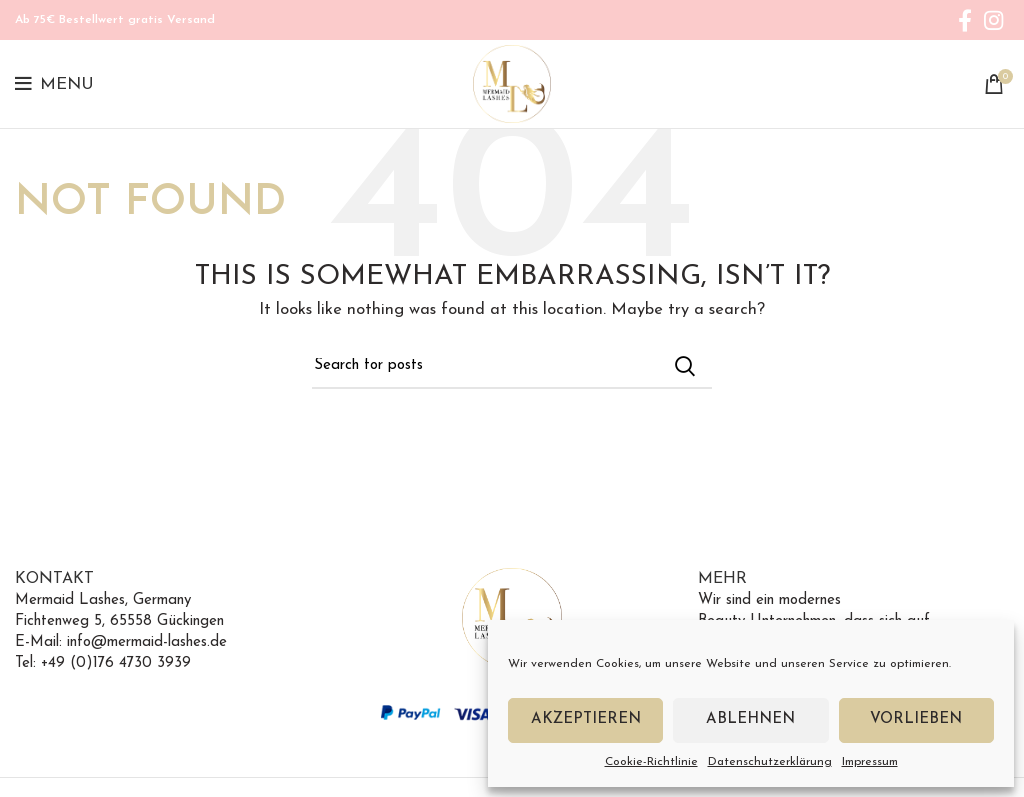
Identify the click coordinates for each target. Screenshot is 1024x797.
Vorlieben (916, 719)
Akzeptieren (586, 719)
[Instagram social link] (993, 20)
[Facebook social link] (965, 20)
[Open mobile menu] (54, 84)
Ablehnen (750, 719)
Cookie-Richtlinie (651, 762)
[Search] (512, 366)
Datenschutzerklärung (770, 762)
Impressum (870, 762)
